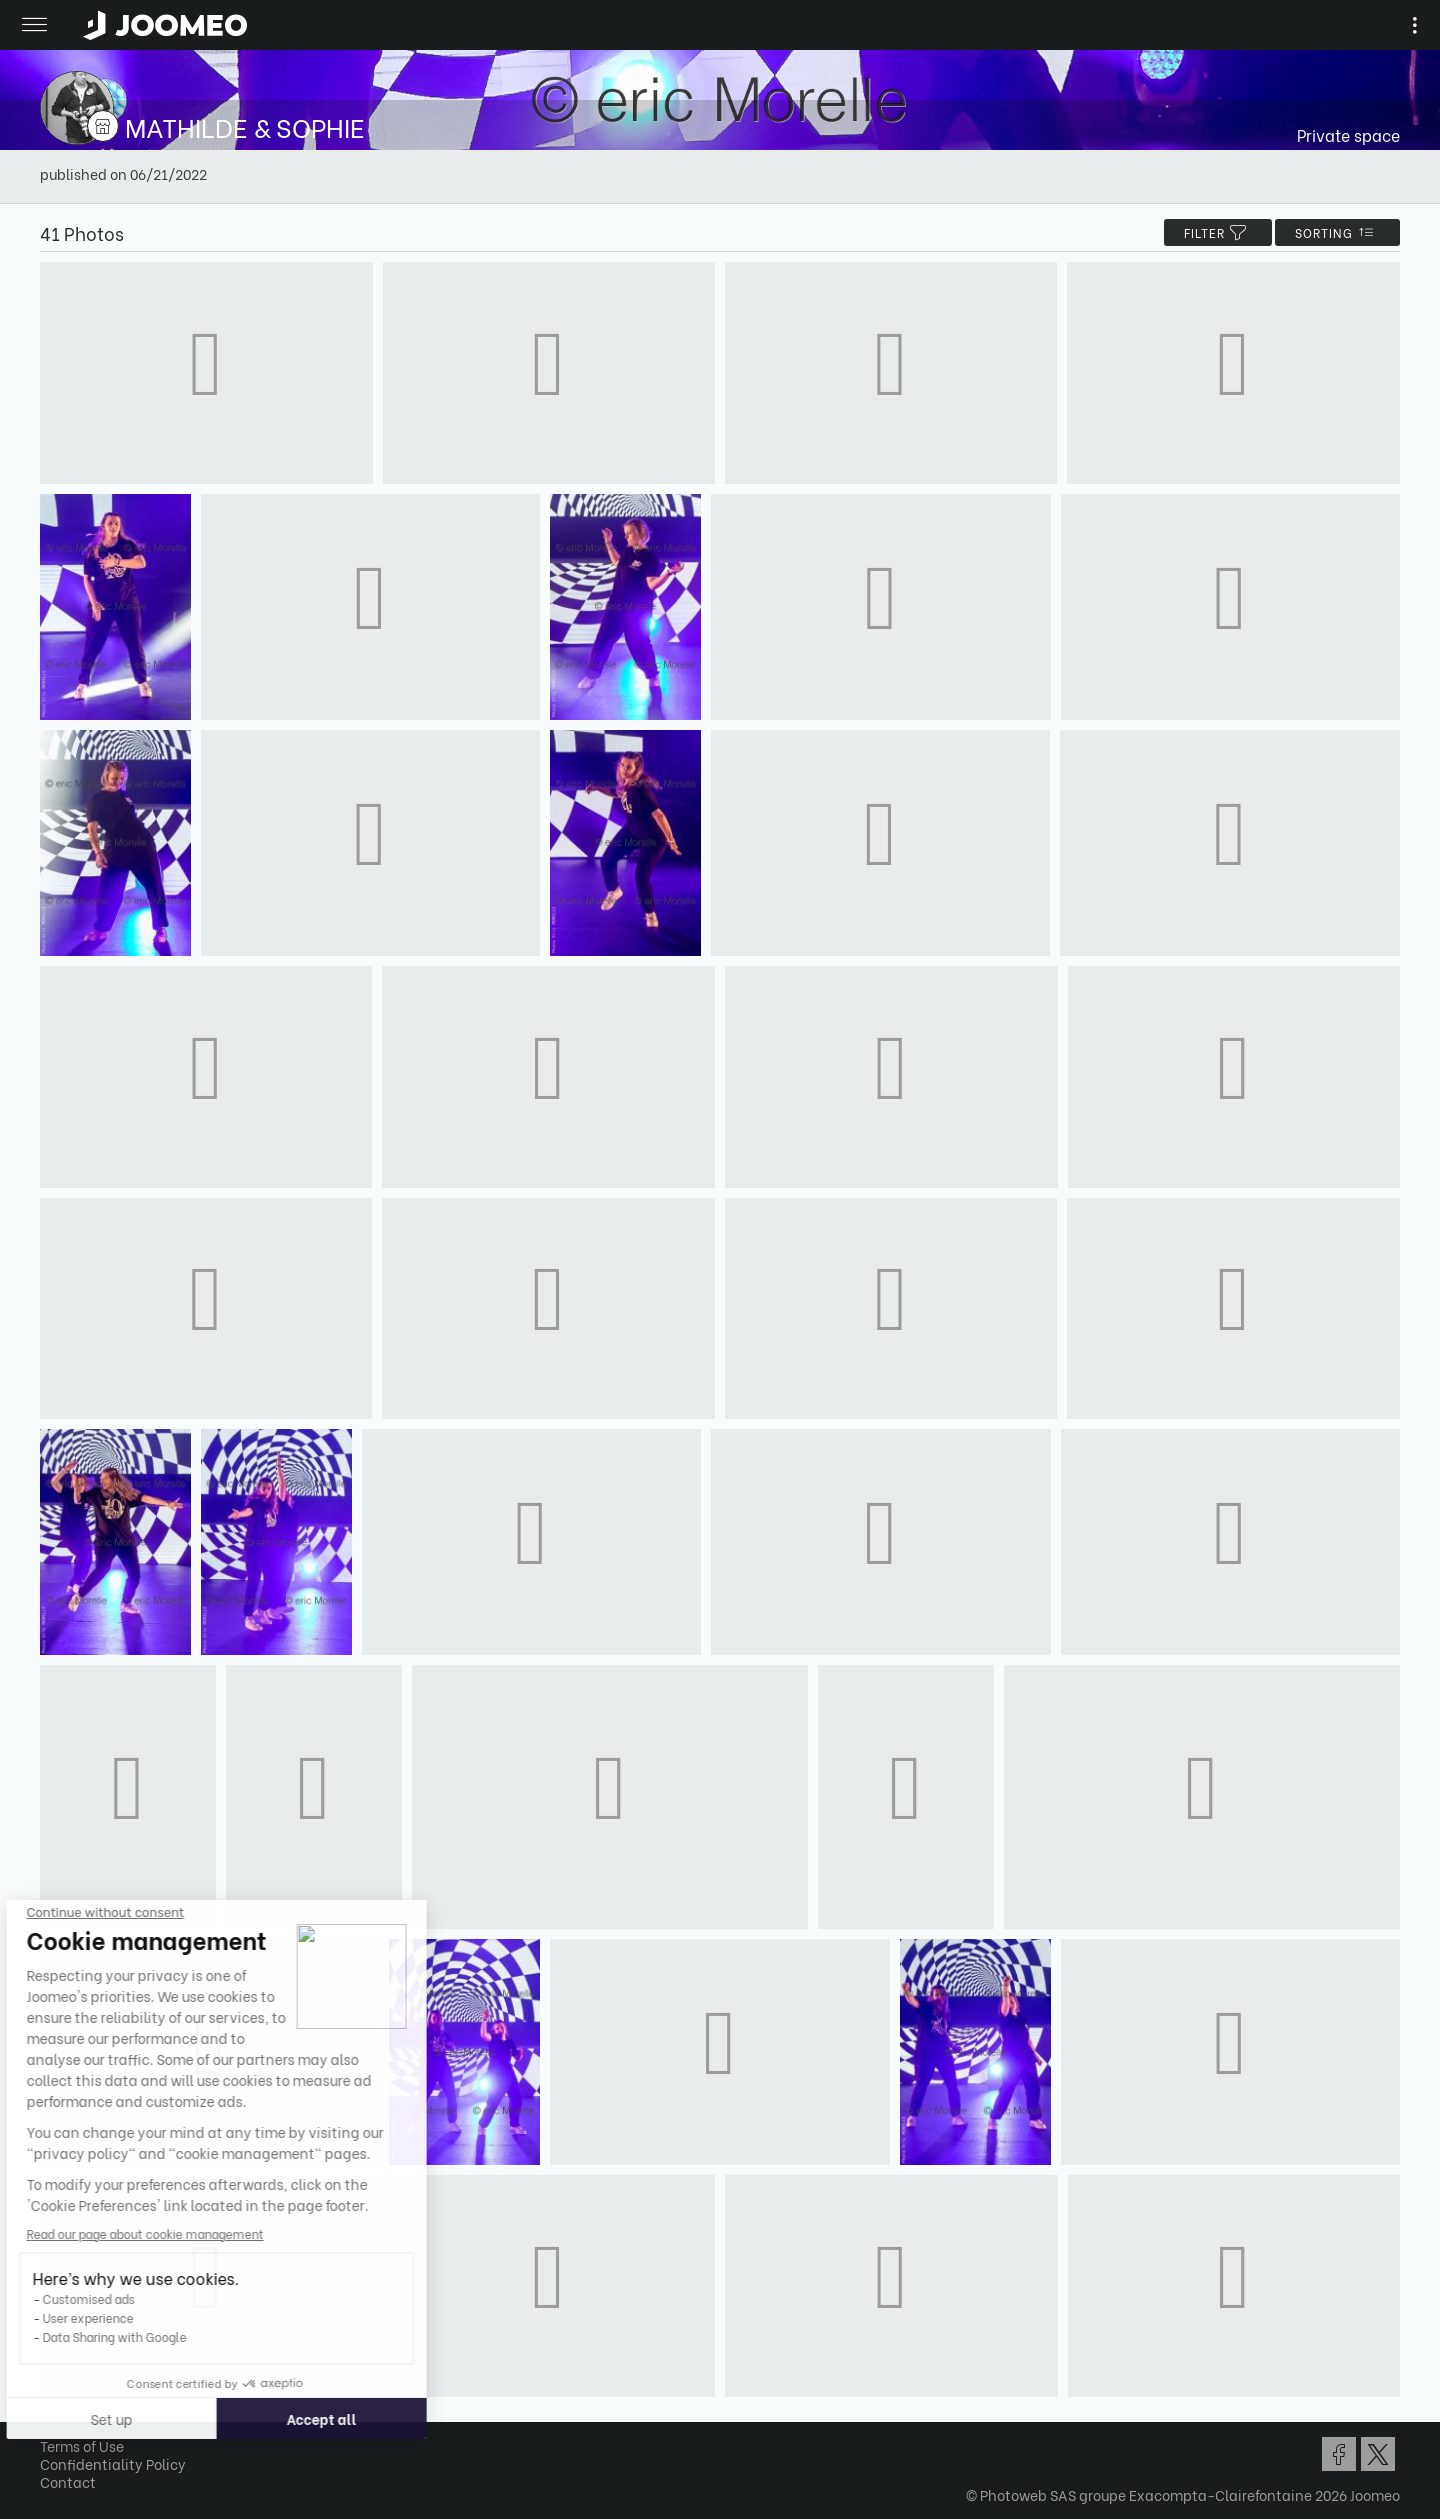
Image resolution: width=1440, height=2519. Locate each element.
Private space (1348, 134)
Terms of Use (82, 2445)
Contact (68, 2481)
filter (1218, 232)
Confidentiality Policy (113, 2463)
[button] (53, 2416)
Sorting (1337, 232)
